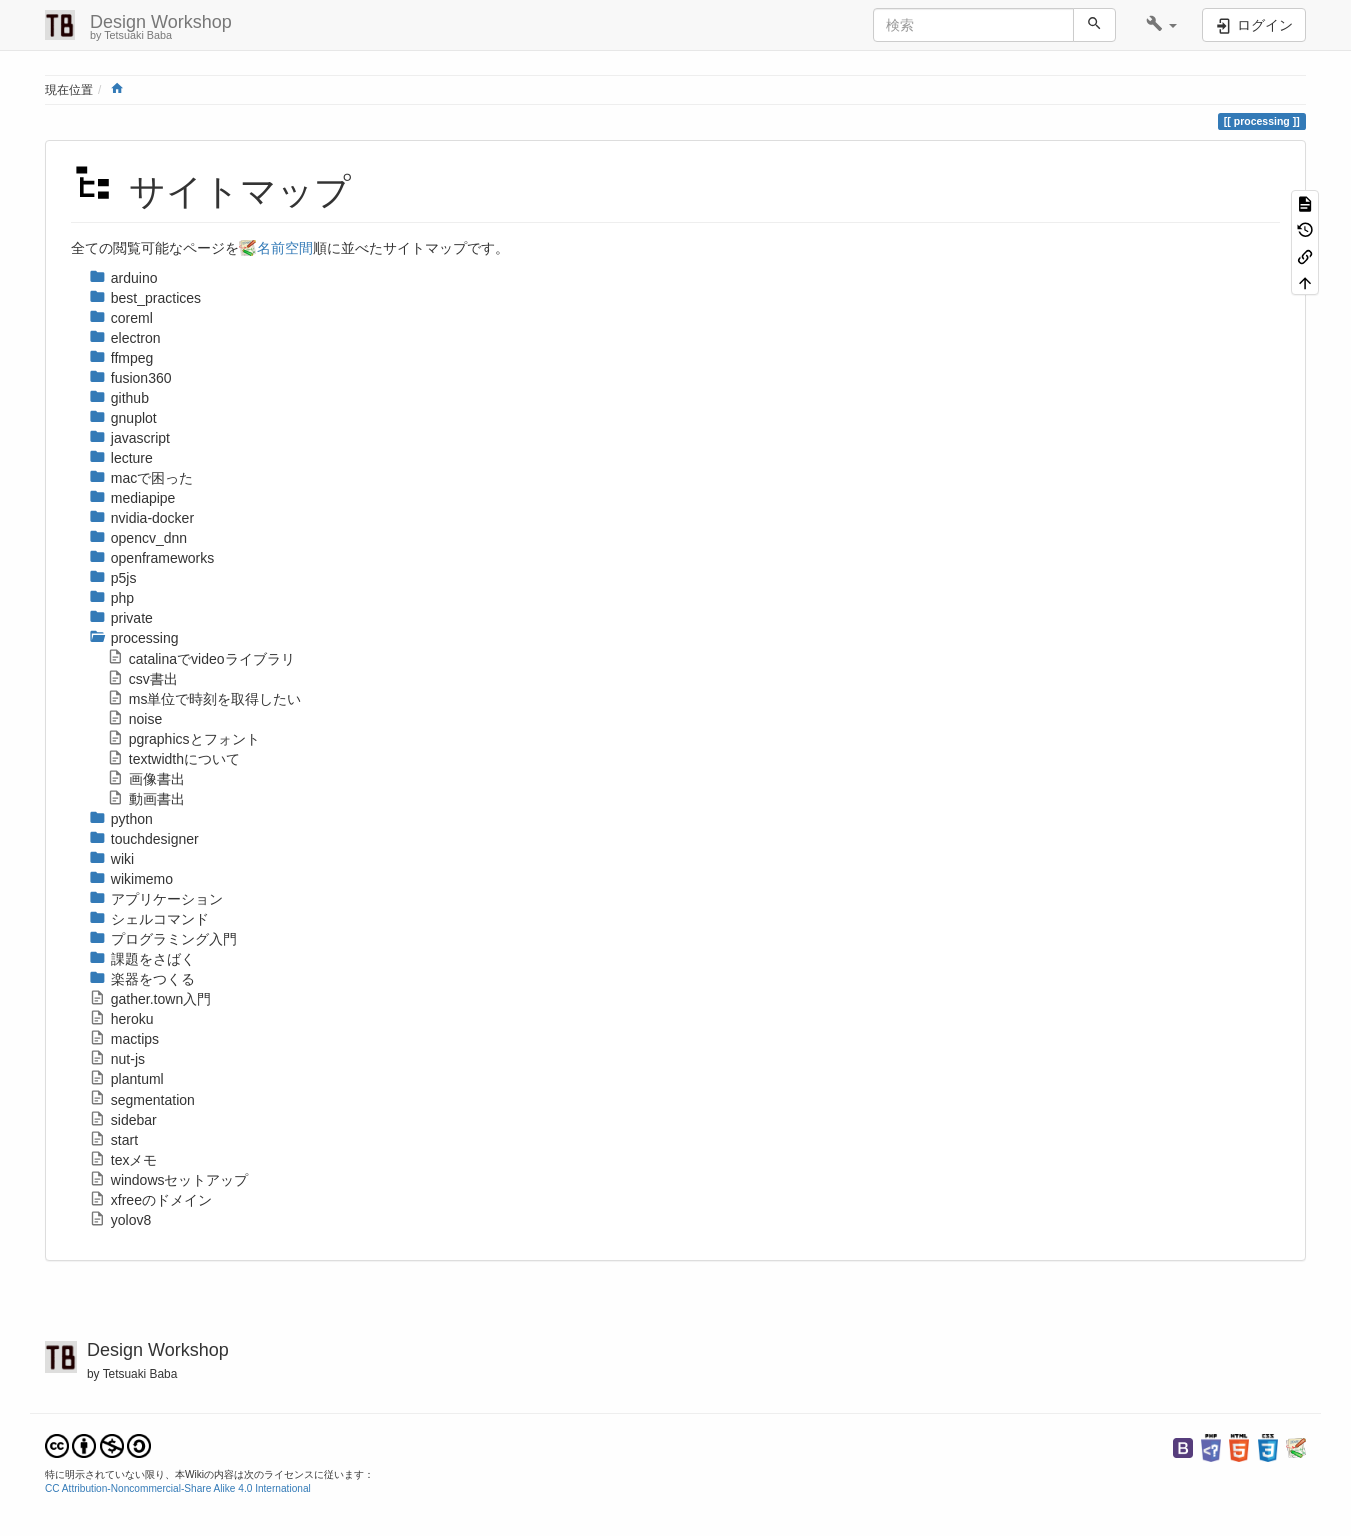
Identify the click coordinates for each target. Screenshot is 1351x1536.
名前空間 (285, 248)
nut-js (117, 1059)
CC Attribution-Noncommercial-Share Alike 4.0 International (178, 1488)
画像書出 (146, 779)
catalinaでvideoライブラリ (201, 659)
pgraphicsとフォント (183, 739)
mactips (124, 1039)
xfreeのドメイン (150, 1200)
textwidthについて (173, 759)
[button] (1161, 25)
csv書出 (142, 679)
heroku (121, 1019)
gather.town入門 (150, 999)
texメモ (123, 1160)
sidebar (123, 1120)
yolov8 (120, 1220)
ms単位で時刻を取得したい (204, 699)
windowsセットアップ (169, 1180)
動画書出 (146, 799)
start (113, 1140)
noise (134, 719)
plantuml (126, 1079)
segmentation (142, 1100)
